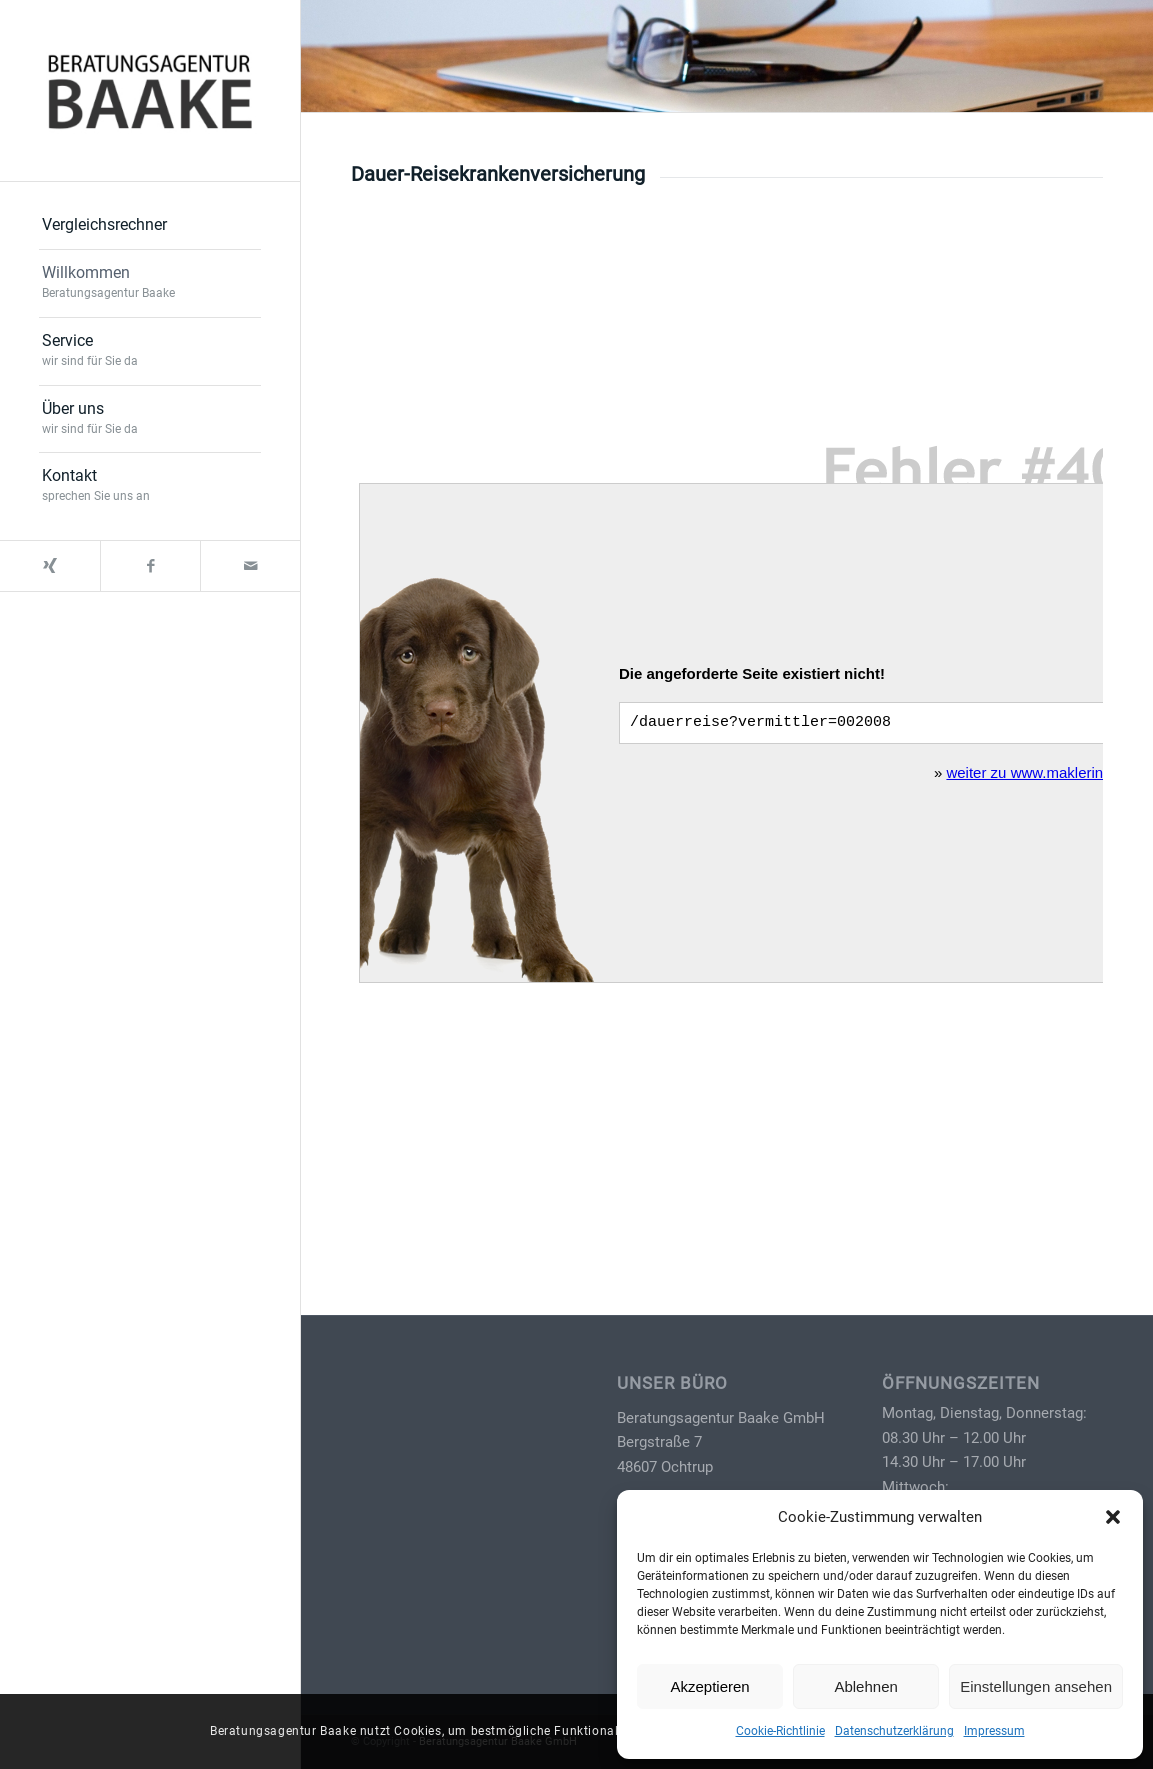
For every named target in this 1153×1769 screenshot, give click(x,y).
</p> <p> (727, 714)
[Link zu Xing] (50, 566)
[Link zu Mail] (250, 566)
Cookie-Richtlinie (780, 1731)
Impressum (994, 1731)
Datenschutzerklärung (894, 1731)
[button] (1113, 1517)
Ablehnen (865, 1686)
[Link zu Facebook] (150, 566)
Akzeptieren (709, 1686)
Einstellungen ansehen (1036, 1686)
